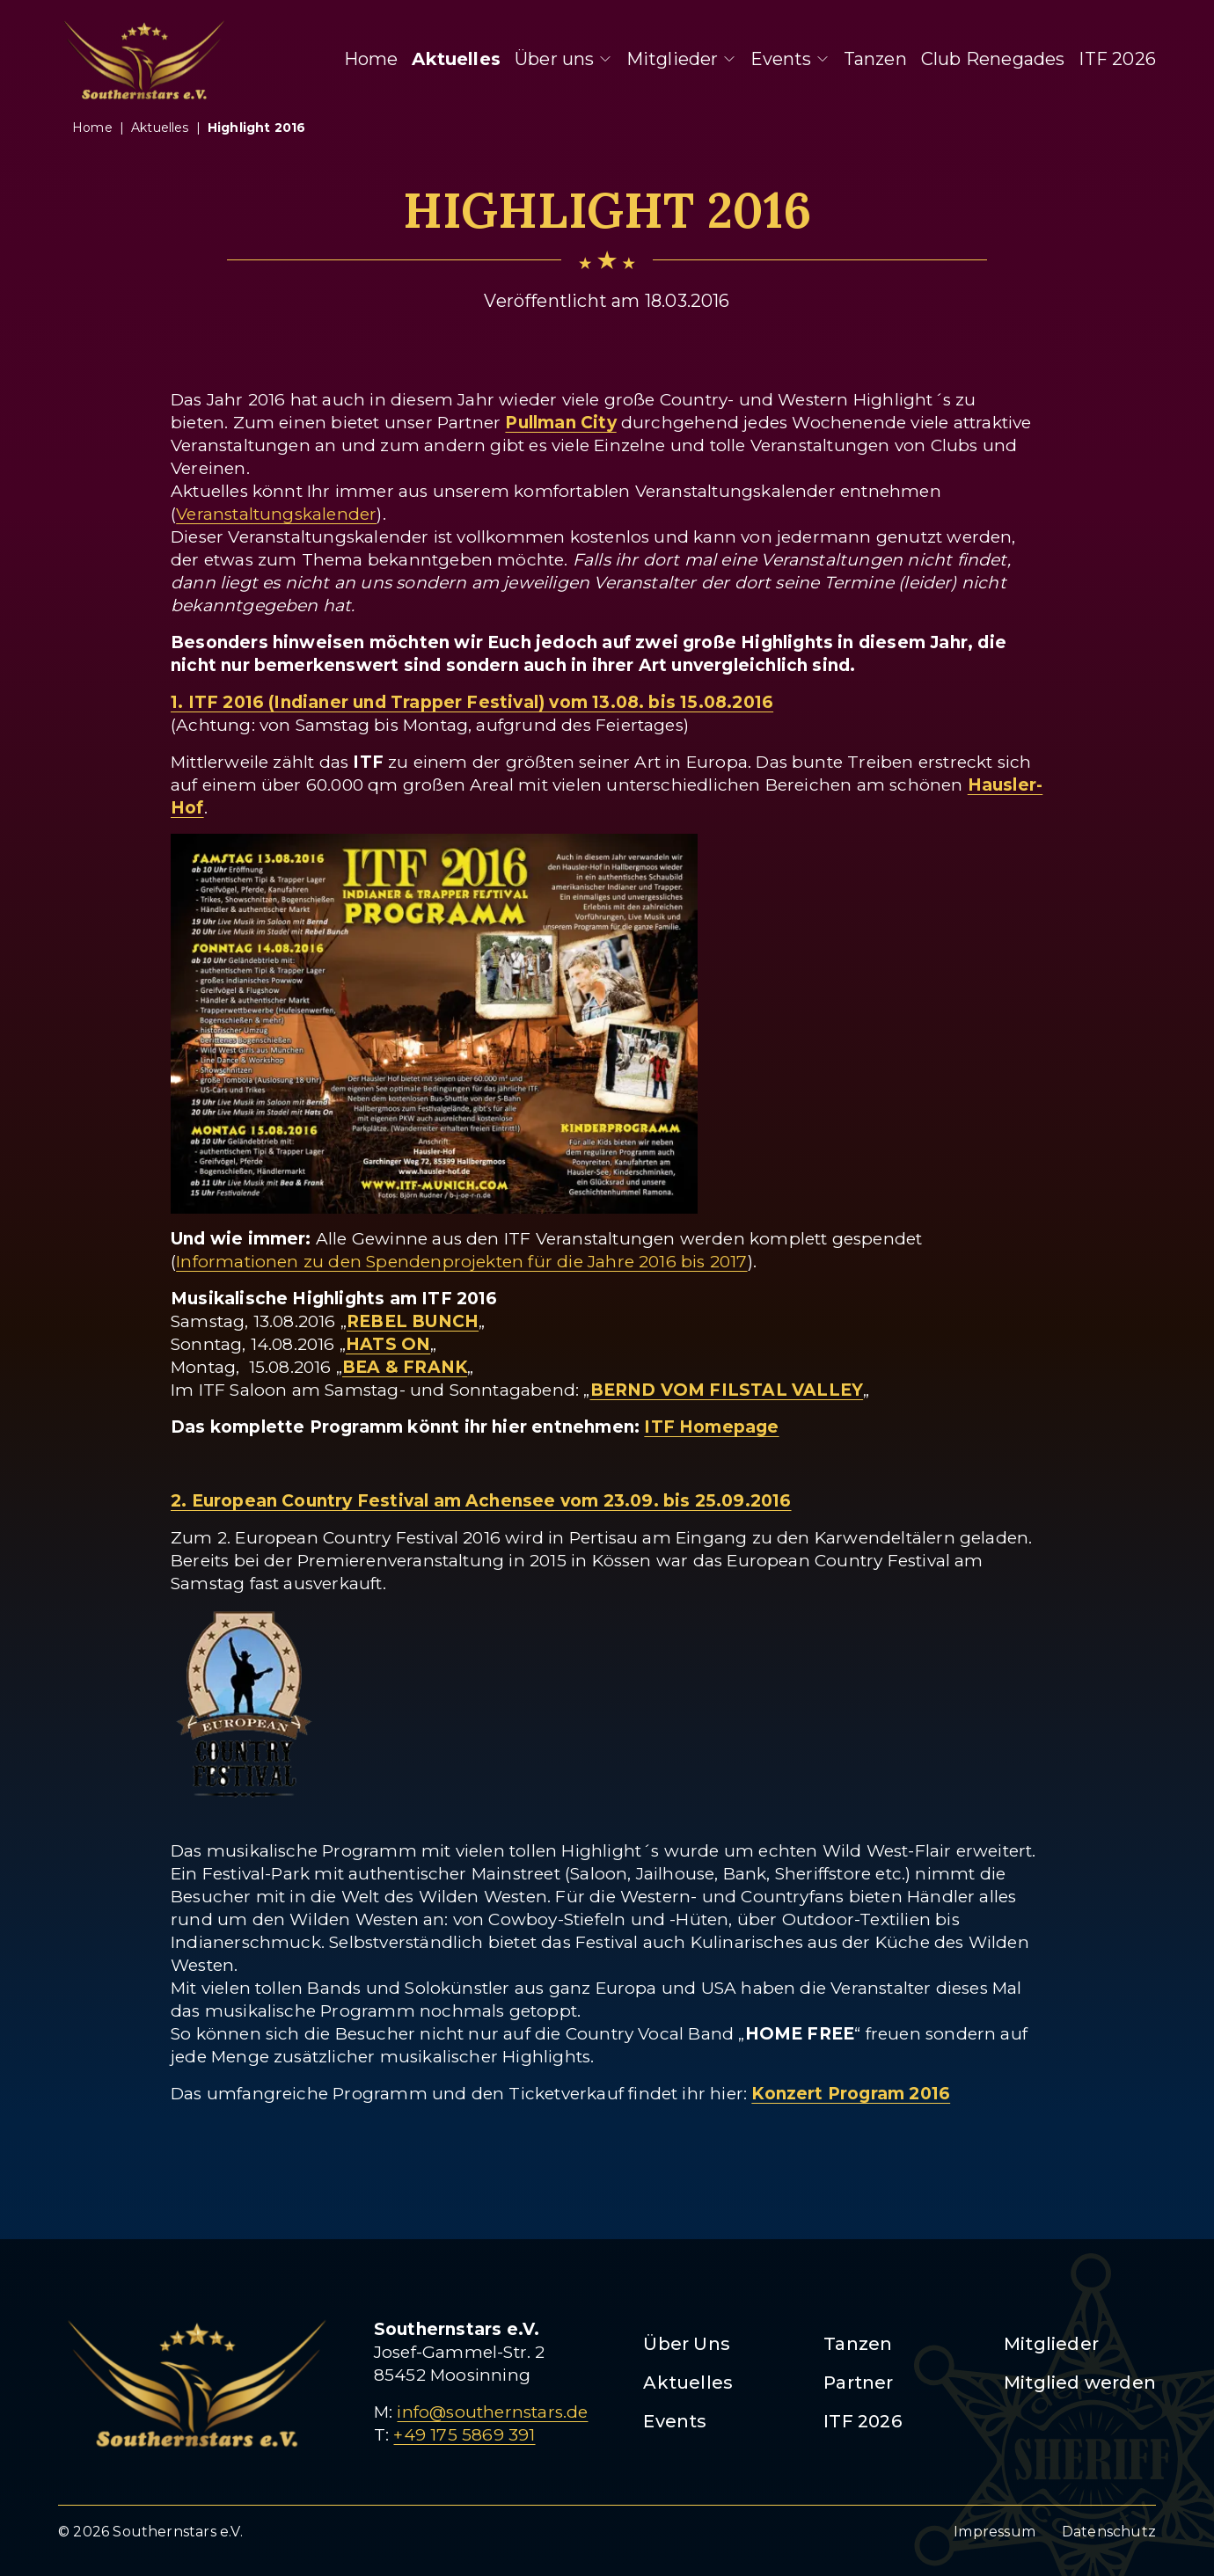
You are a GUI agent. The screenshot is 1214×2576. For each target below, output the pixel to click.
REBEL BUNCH (413, 1321)
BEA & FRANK (404, 1367)
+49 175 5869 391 (464, 2435)
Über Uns (686, 2343)
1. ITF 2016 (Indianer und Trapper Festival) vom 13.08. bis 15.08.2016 (472, 702)
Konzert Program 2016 (850, 2093)
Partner (858, 2382)
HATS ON (388, 1344)
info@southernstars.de (492, 2412)
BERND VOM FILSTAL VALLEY (727, 1390)
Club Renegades (993, 58)
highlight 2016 (257, 127)
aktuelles (160, 127)
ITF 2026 (1117, 58)
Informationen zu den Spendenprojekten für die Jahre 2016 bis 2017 (461, 1262)
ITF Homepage (711, 1427)
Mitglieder (681, 58)
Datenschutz (1109, 2531)
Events (790, 58)
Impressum (994, 2531)
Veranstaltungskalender (276, 514)
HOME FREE (800, 2034)
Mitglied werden (1080, 2382)
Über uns (563, 58)
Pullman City (560, 422)
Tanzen (875, 58)
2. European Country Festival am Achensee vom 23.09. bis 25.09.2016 (481, 1501)
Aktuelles (456, 58)
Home (371, 58)
